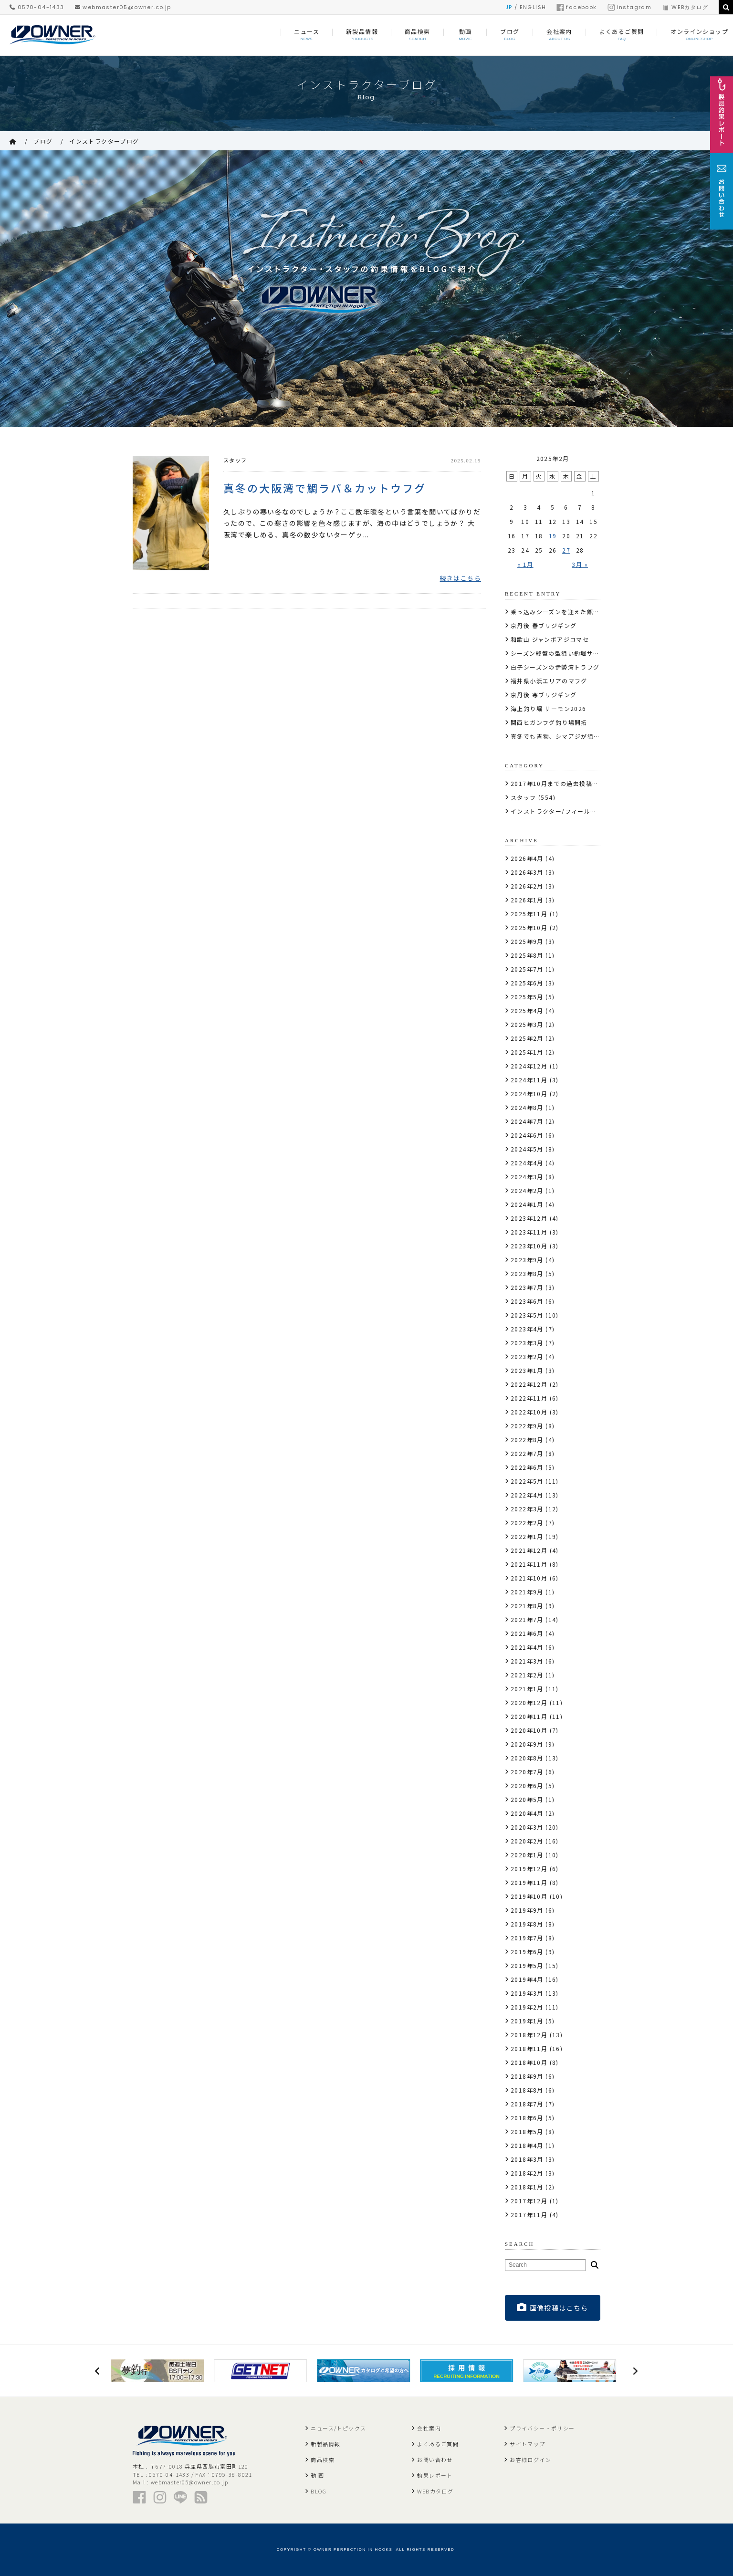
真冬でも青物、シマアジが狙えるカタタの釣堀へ (581, 736)
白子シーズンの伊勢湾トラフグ (555, 667)
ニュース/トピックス (338, 2428)
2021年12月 (529, 1550)
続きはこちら (460, 578)
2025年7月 (527, 969)
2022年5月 (527, 1481)
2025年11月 (529, 914)
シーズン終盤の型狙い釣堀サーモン (561, 653)
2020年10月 (529, 1730)
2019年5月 (527, 1965)
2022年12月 (529, 1384)
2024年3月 (527, 1177)
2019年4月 (527, 1979)
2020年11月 (529, 1716)
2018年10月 (529, 2062)
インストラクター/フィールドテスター (566, 811)
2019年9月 (527, 1910)
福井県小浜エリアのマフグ (549, 681)
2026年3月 (527, 872)
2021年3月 (527, 1661)
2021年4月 (527, 1647)
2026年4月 (527, 858)
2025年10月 (529, 927)
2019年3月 (527, 1993)
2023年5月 (527, 1315)
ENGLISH (533, 7)
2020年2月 (527, 1841)
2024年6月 (527, 1135)
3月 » (580, 564)
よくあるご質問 (438, 2444)
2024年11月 (529, 1080)
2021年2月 (527, 1675)
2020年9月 (527, 1744)
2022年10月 (529, 1412)
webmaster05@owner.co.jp (123, 7)
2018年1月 (527, 2187)
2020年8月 (527, 1758)
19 (553, 536)
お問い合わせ (434, 2459)
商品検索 (323, 2459)
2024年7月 (527, 1121)
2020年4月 (527, 1813)
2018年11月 (529, 2048)
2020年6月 (527, 1785)
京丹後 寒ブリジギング (543, 695)
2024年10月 (529, 1093)
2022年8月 (527, 1439)
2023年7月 (527, 1287)
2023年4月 (527, 1329)
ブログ (42, 141)
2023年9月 (527, 1260)
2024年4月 (527, 1163)
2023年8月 (527, 1273)
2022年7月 (527, 1453)
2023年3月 (527, 1343)
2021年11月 (529, 1564)
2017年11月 (529, 2214)
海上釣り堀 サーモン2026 (548, 708)
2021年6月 (527, 1633)
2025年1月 (527, 1052)
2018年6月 (527, 2118)
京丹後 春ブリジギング (543, 625)
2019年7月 (527, 1938)
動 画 (317, 2475)
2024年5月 (527, 1149)
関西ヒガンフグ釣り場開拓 (549, 722)
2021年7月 (527, 1619)
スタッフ (235, 460)
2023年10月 (529, 1246)
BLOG (318, 2491)
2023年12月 (529, 1218)
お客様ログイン (530, 2459)
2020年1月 (527, 1855)
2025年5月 (527, 997)
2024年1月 (527, 1204)
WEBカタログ (685, 7)
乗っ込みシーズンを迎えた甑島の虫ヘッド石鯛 (577, 611)
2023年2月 (527, 1356)
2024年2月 (527, 1190)
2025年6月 (527, 983)
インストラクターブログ (104, 141)
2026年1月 (527, 900)
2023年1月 (527, 1370)
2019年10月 (529, 1896)
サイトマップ (527, 2444)
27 (566, 550)
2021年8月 (527, 1606)
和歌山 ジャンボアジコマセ (550, 639)
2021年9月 (527, 1592)
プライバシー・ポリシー (542, 2428)
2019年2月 (527, 2007)
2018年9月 (527, 2076)
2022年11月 (529, 1398)
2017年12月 (529, 2201)
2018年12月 (529, 2035)
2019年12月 (529, 1868)
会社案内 (429, 2428)
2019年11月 (529, 1882)
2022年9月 (527, 1426)
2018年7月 (527, 2104)
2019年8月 (527, 1924)
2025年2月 (527, 1038)
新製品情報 (325, 2444)
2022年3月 (527, 1509)
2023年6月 (527, 1301)
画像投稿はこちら (552, 2308)
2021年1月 (527, 1689)
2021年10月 (529, 1578)
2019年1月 (527, 2021)
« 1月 (525, 564)
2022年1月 (527, 1536)
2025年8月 (527, 955)
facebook (576, 7)
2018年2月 (527, 2173)
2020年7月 (527, 1772)
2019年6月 (527, 1952)
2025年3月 (527, 1024)
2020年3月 (527, 1827)
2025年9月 (527, 941)
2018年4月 (527, 2145)
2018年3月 (527, 2159)
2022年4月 (527, 1495)
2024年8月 (527, 1107)
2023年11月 (529, 1232)
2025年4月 (527, 1010)
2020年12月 (529, 1702)
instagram (629, 7)
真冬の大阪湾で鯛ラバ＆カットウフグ (324, 487)
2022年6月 (527, 1467)
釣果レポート (434, 2475)
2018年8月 (527, 2090)
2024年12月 (529, 1066)
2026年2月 (527, 886)
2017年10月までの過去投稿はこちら (564, 783)
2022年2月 (527, 1522)
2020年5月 (527, 1799)
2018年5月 (527, 2131)
